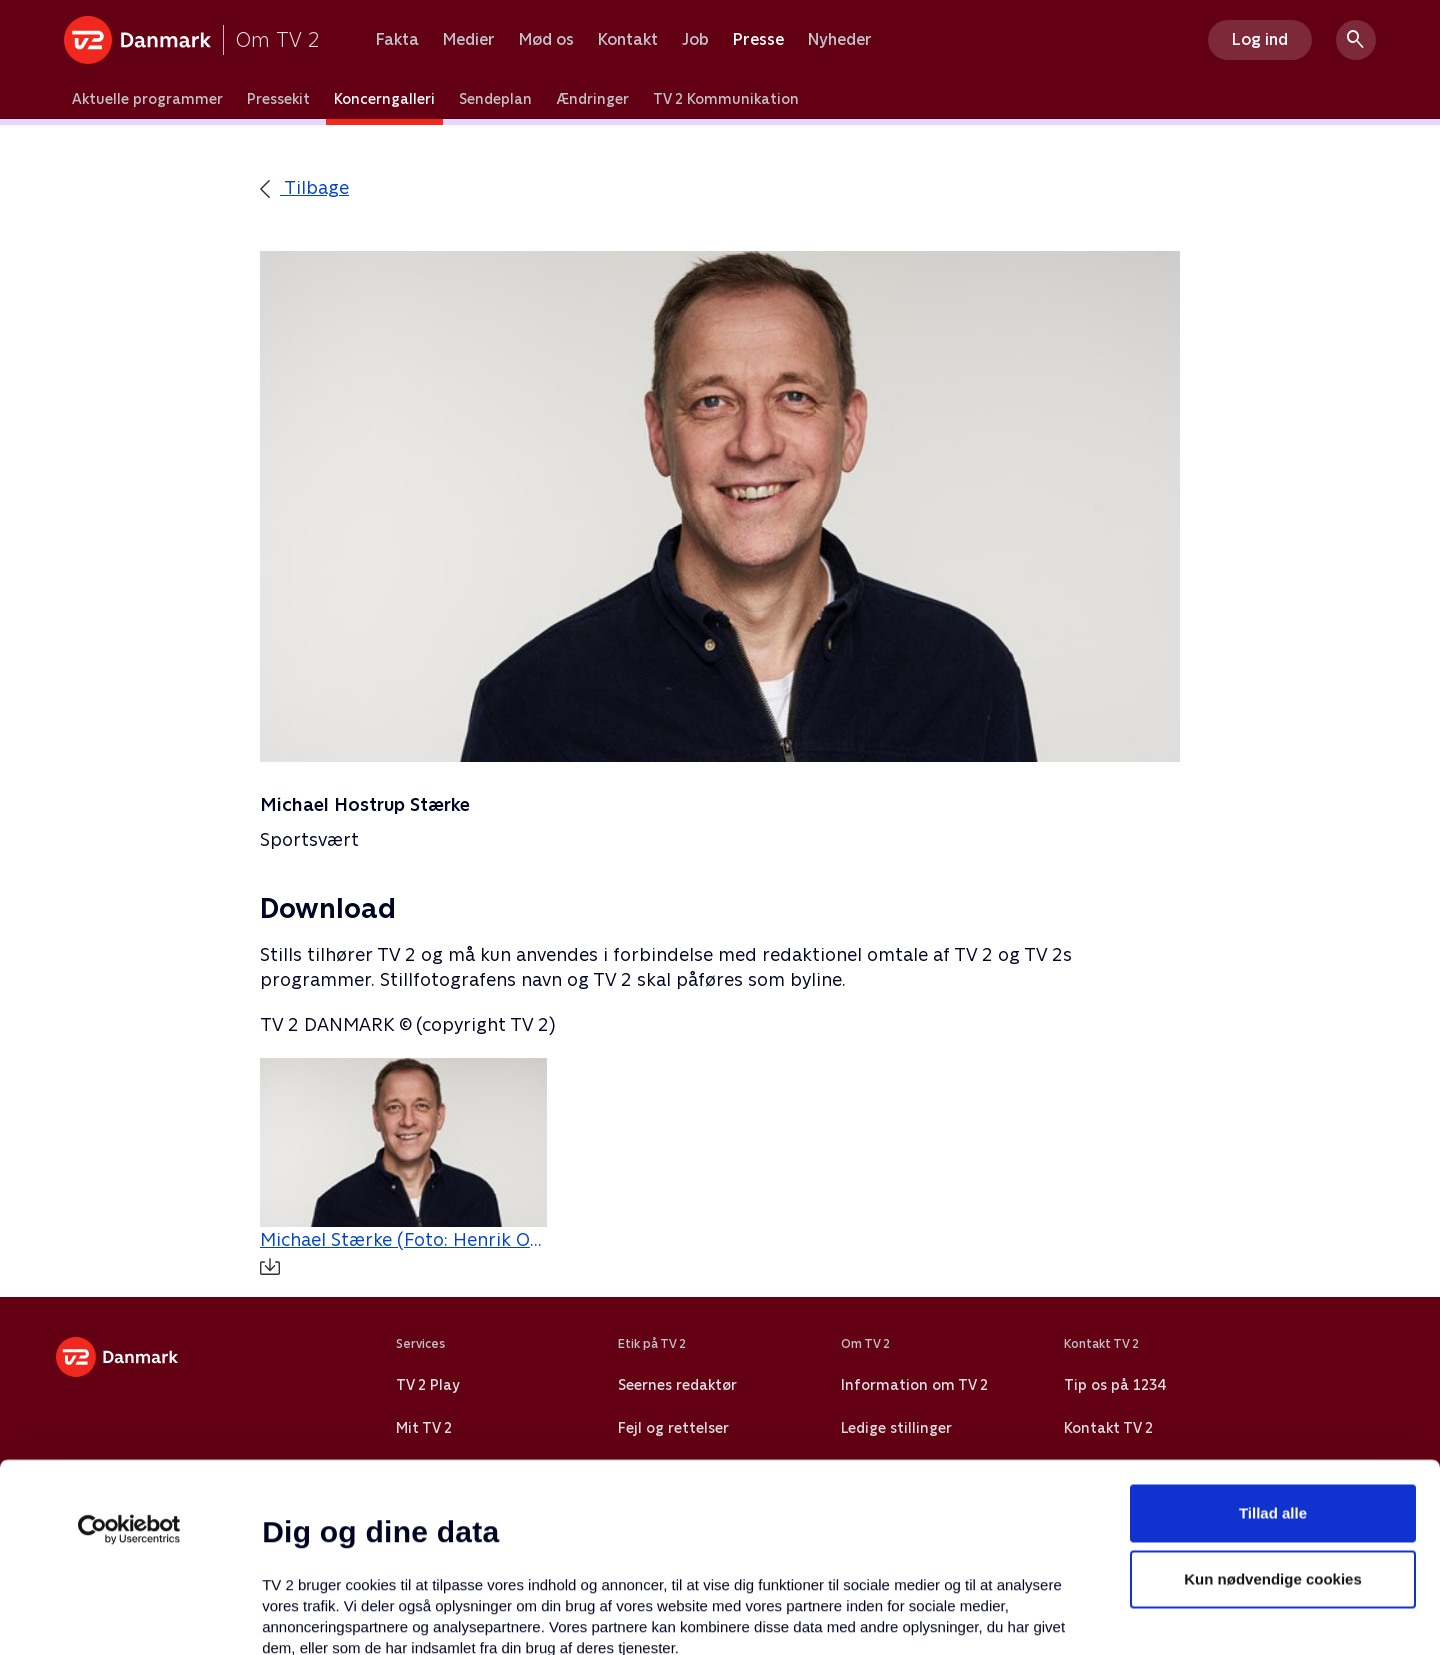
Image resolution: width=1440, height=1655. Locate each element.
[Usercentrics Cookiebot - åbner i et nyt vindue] (129, 1341)
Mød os (546, 40)
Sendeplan (495, 99)
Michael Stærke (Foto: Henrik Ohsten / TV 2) (403, 1252)
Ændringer (592, 99)
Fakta (397, 40)
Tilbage (304, 187)
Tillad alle (1273, 1324)
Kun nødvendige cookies (1273, 1390)
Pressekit (278, 99)
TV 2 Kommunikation (726, 99)
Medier (469, 40)
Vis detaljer (969, 1615)
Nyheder (840, 40)
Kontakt (628, 40)
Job (695, 40)
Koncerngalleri (384, 99)
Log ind (1260, 39)
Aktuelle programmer (147, 99)
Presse (758, 40)
